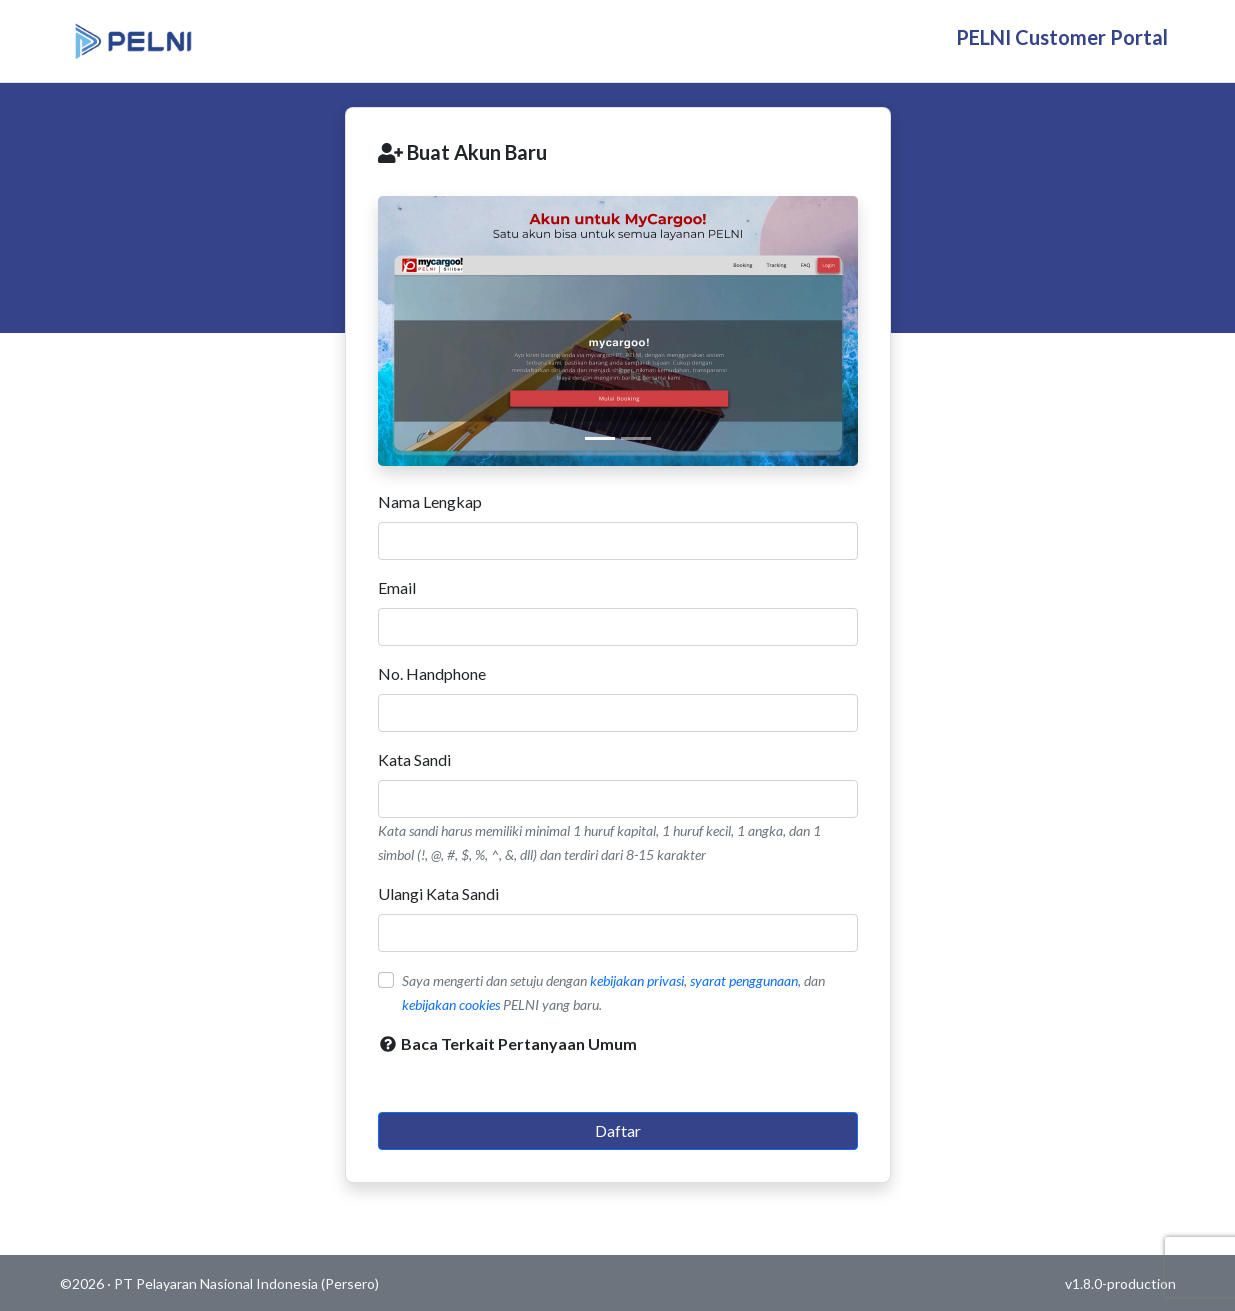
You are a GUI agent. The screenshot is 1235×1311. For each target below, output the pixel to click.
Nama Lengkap (430, 501)
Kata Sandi (414, 759)
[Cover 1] (600, 438)
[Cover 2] (636, 438)
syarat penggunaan (744, 980)
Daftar (618, 1130)
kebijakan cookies (451, 1004)
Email (397, 587)
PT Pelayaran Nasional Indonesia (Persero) (246, 1283)
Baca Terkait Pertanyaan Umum (507, 1043)
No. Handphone (432, 673)
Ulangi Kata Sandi (438, 893)
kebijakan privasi (637, 980)
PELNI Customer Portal (1062, 37)
